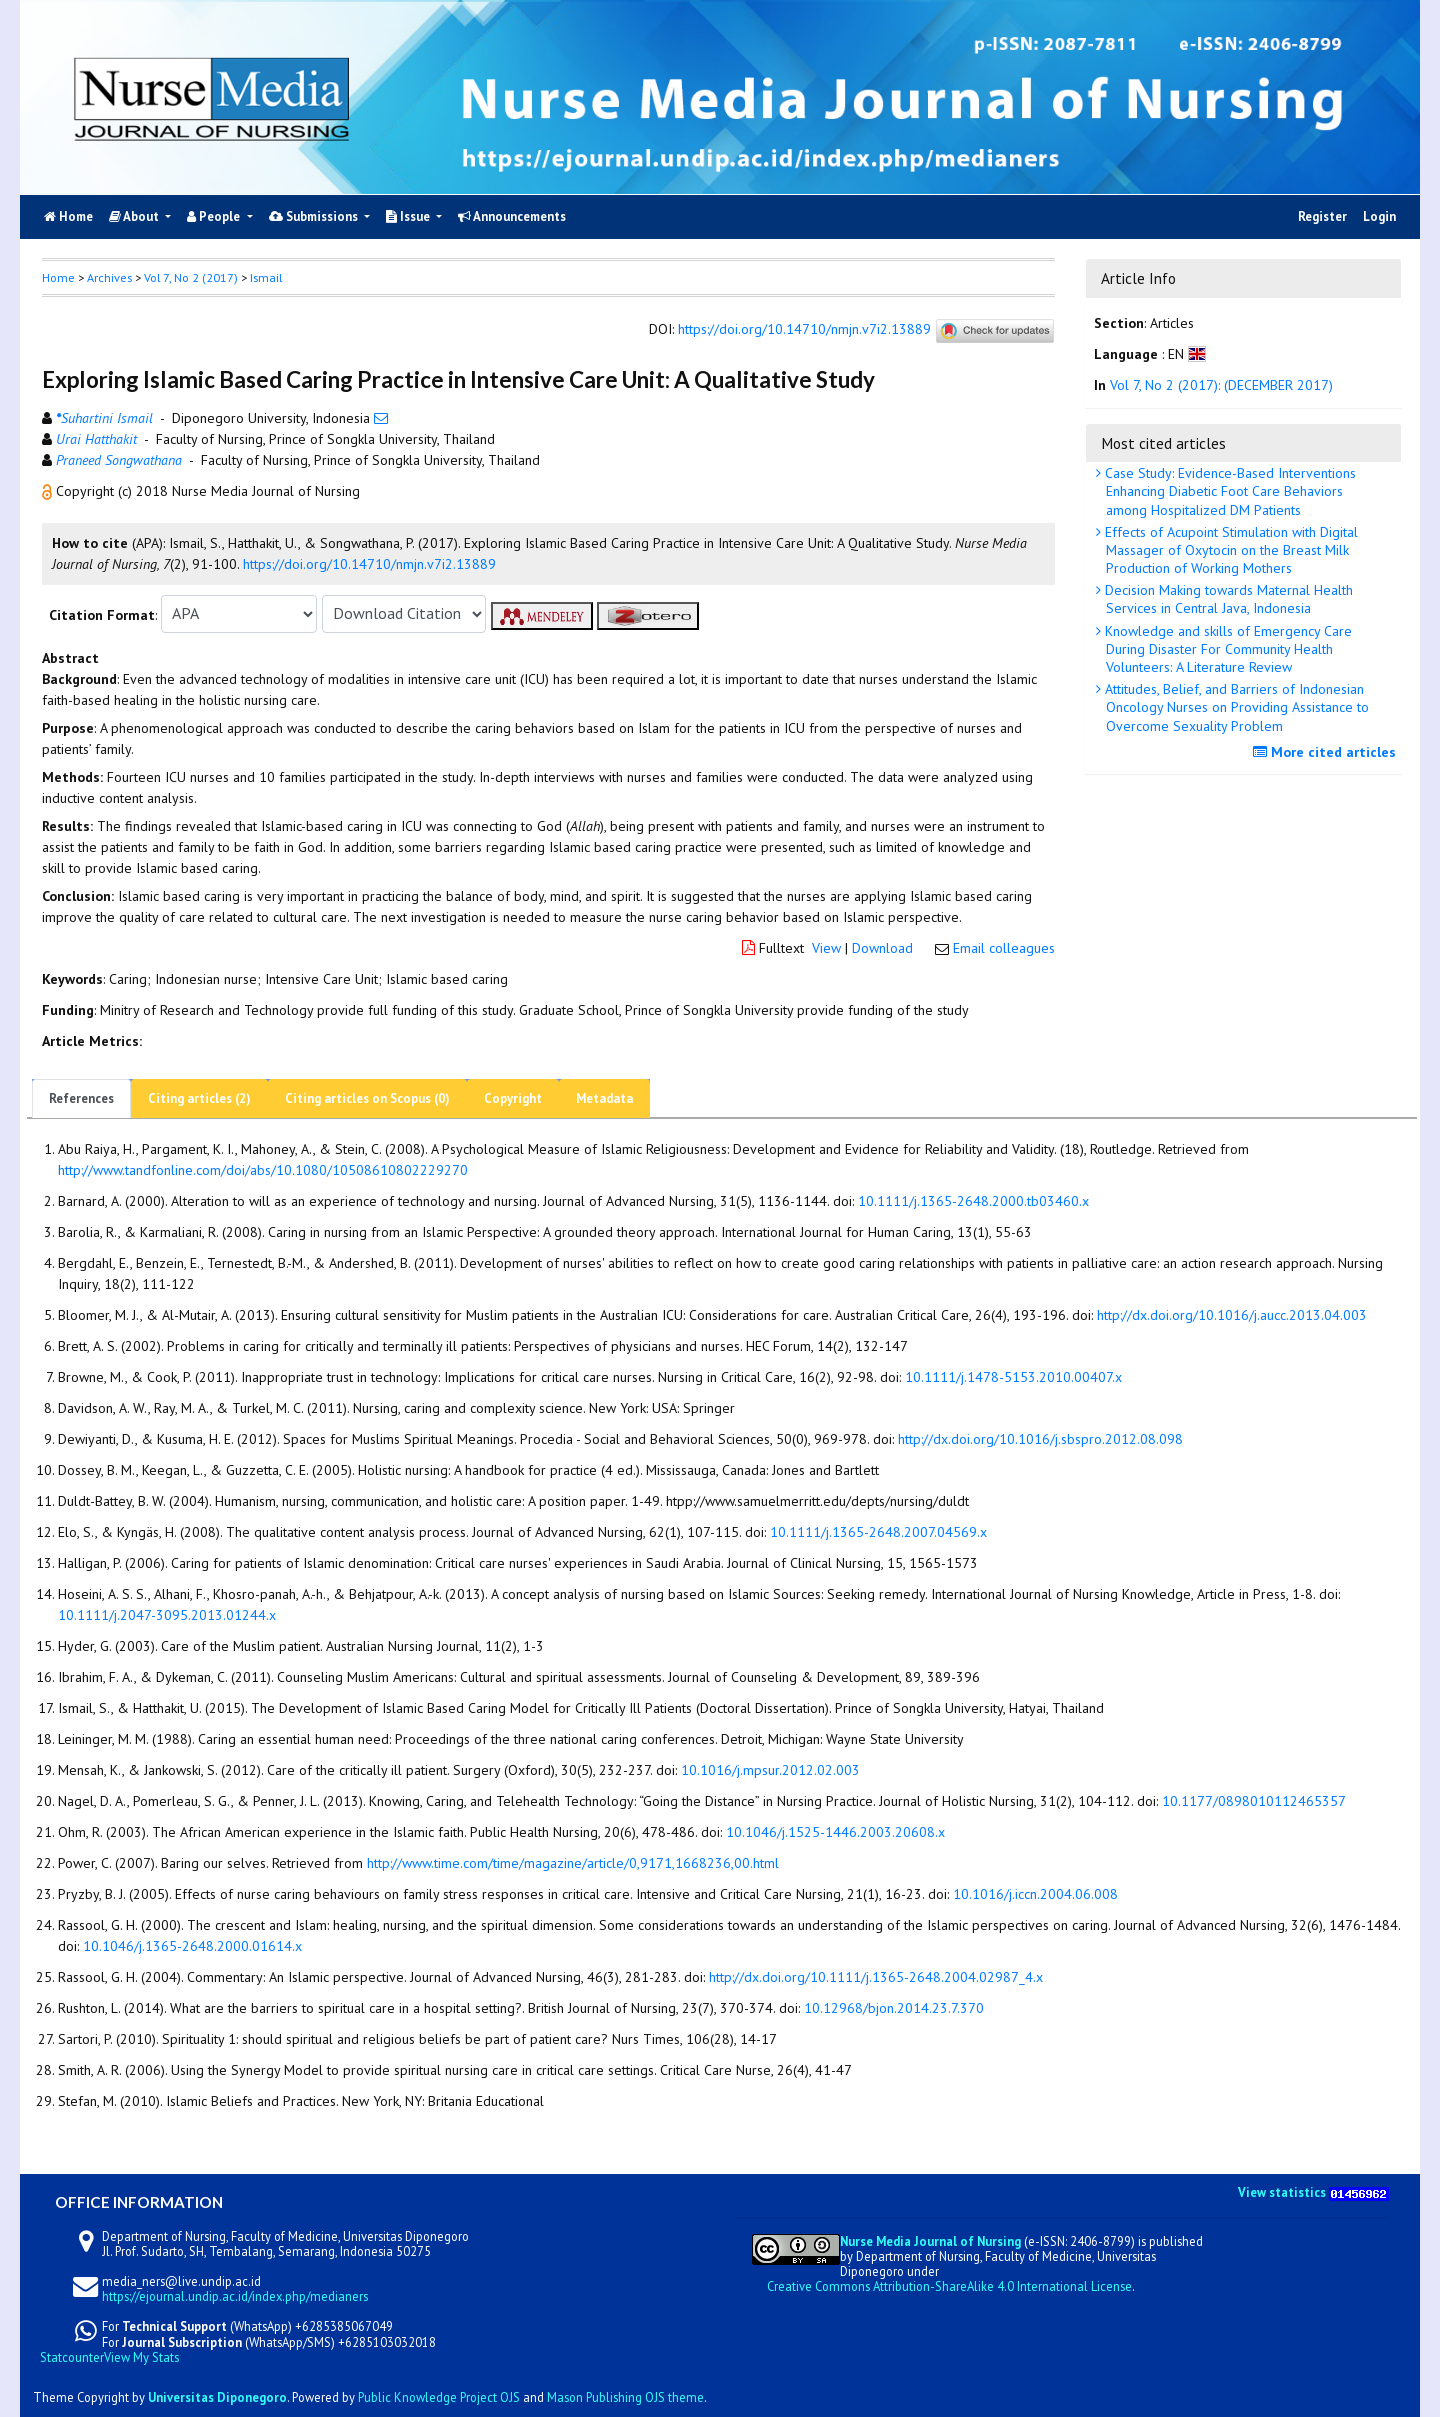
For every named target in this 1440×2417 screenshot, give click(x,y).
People (215, 216)
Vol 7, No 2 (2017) (191, 277)
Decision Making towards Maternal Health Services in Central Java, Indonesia (1227, 599)
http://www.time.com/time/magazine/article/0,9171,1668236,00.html (573, 1863)
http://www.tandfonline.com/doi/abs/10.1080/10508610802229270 (263, 1170)
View (826, 948)
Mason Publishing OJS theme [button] (625, 2397)
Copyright (513, 1098)
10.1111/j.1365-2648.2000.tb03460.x (973, 1201)
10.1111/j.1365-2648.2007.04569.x (878, 1532)
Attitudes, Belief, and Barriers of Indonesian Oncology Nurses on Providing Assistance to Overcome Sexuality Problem (1235, 707)
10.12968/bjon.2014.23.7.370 (894, 2008)
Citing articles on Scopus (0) (367, 1098)
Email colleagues (1004, 948)
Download (882, 948)
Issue (409, 216)
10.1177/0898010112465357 (1254, 1801)
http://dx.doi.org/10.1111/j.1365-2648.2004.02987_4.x (876, 1977)
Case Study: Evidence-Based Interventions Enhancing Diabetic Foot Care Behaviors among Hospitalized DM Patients (1228, 491)
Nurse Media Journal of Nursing (930, 2241)
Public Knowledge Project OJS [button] (439, 2397)
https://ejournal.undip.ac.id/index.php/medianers (235, 2296)
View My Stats (141, 2357)
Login (1379, 216)
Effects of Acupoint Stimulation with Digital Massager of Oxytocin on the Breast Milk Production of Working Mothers (1229, 550)
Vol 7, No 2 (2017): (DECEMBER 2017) (1221, 385)
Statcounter (72, 2357)
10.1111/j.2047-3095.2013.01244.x (167, 1615)
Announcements (512, 216)
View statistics (1282, 2192)
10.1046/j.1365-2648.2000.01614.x (192, 1946)
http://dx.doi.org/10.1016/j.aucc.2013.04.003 (1232, 1315)
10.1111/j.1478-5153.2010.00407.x (1013, 1377)
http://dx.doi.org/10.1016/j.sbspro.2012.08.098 (1040, 1439)
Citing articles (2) (199, 1098)
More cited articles (1327, 752)
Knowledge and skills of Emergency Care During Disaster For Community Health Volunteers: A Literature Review (1226, 649)
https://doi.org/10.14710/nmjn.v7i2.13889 (804, 330)
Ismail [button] (266, 277)
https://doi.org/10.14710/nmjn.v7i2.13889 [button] (369, 564)
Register (1322, 216)
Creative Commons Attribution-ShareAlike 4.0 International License (949, 2286)
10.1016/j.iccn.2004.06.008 (1035, 1894)
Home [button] (58, 277)
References (81, 1098)
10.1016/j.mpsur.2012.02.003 (770, 1770)
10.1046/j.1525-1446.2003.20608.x (835, 1832)
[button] (49, 491)
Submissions (315, 216)
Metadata (604, 1098)
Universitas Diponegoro (217, 2397)
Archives (109, 277)
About (135, 216)
